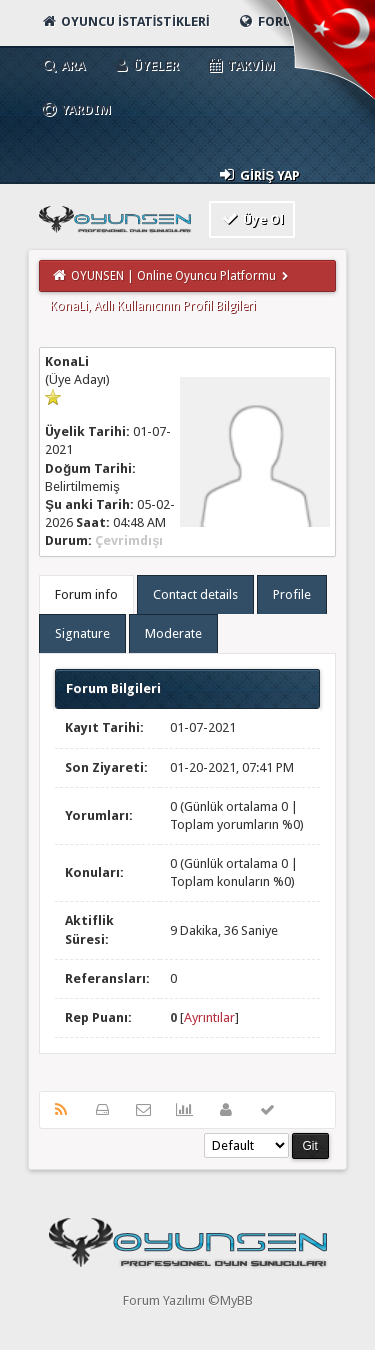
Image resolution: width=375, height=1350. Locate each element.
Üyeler (145, 65)
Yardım (75, 109)
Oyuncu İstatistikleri (124, 21)
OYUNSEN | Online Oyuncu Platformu (173, 276)
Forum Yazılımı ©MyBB (188, 1300)
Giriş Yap (258, 174)
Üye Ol (252, 218)
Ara (62, 65)
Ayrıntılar (209, 1017)
